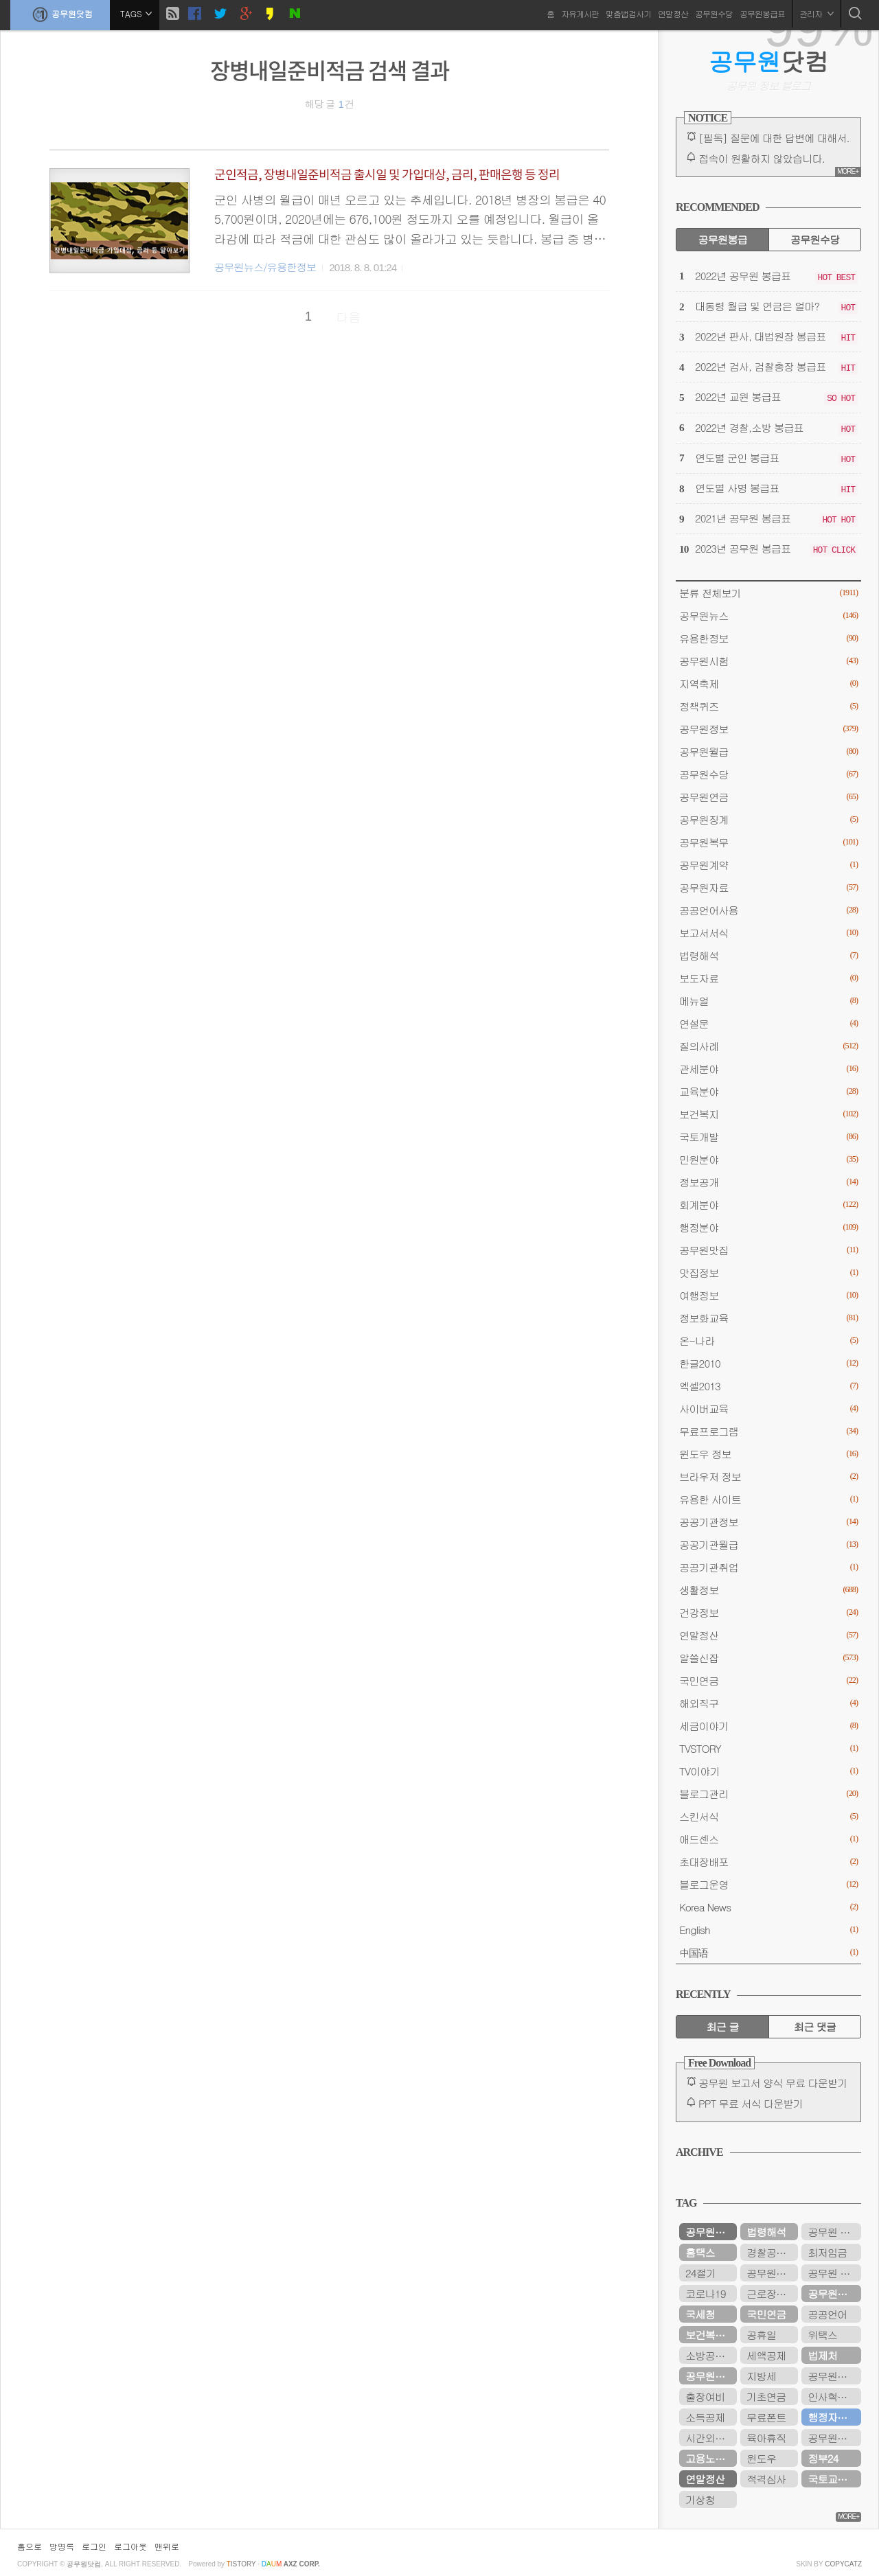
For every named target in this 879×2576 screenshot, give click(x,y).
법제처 (822, 2355)
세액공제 (766, 2355)
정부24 (823, 2458)
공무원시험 (768, 660)
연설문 (768, 1023)
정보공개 (768, 1182)
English (768, 1929)
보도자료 (768, 978)
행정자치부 (832, 2417)
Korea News (768, 1907)
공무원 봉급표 (834, 2273)
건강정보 (768, 1612)
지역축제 (768, 683)
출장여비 (704, 2396)
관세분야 (768, 1068)
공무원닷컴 (60, 14)
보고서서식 (768, 932)
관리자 (816, 13)
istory (241, 2564)
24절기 (700, 2273)
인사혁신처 (832, 2396)
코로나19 (705, 2293)
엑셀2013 (768, 1386)
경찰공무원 (770, 2252)
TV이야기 (768, 1771)
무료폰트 (766, 2417)
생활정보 (768, 1589)
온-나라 (768, 1340)
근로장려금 (770, 2293)
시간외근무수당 (711, 2437)
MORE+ (847, 171)
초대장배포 (768, 1861)
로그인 (94, 2546)
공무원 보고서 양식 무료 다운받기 (772, 2082)
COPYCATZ (843, 2564)
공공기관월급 (768, 1544)
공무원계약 (768, 864)
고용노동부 (709, 2458)
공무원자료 (768, 887)
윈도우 (761, 2458)
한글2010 (768, 1363)
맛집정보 (768, 1272)
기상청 (700, 2499)
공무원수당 (714, 13)
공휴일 (761, 2334)
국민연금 (768, 1680)
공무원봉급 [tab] (722, 239)
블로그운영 (768, 1884)
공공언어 (827, 2314)
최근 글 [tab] (723, 2026)
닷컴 (769, 61)
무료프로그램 (768, 1431)
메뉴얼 (768, 1000)
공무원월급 (768, 751)
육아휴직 (766, 2437)
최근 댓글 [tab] (815, 2026)
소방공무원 (709, 2355)
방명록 (61, 2546)
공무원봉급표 (762, 13)
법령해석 (768, 955)
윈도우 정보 (768, 1453)
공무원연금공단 (711, 2376)
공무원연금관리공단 (834, 2437)
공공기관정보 (768, 1521)
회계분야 (768, 1204)
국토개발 (768, 1136)
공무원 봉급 (834, 2231)
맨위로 (167, 2546)
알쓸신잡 (768, 1657)
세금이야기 (768, 1725)
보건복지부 (709, 2334)
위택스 (822, 2334)
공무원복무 (768, 842)
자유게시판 (580, 13)
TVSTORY (768, 1748)
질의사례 (768, 1046)
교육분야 (768, 1091)
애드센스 (768, 1839)
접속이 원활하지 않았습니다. (761, 158)
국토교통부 (832, 2479)
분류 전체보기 (768, 593)
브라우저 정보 (768, 1476)
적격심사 (766, 2479)
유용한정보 (768, 638)
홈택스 (700, 2252)
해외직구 (768, 1703)
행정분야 (768, 1227)
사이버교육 (768, 1408)
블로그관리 (768, 1793)
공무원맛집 (768, 1250)
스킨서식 (768, 1816)
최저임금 (827, 2252)
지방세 (761, 2376)
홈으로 (29, 2546)
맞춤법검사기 (628, 13)
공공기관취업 (768, 1567)
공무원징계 (768, 819)
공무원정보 (768, 728)
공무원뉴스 (768, 615)
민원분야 (768, 1159)
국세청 (700, 2314)
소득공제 (704, 2417)
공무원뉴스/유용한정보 (265, 267)
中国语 (768, 1952)
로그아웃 (130, 2546)
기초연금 (766, 2396)
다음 (348, 316)
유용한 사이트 (768, 1499)
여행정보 (768, 1295)
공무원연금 (768, 796)
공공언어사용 (768, 910)
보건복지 (768, 1114)
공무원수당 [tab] (814, 239)
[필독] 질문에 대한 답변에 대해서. (773, 137)
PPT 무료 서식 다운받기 (750, 2103)
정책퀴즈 (768, 706)
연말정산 (673, 13)
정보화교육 (768, 1318)
